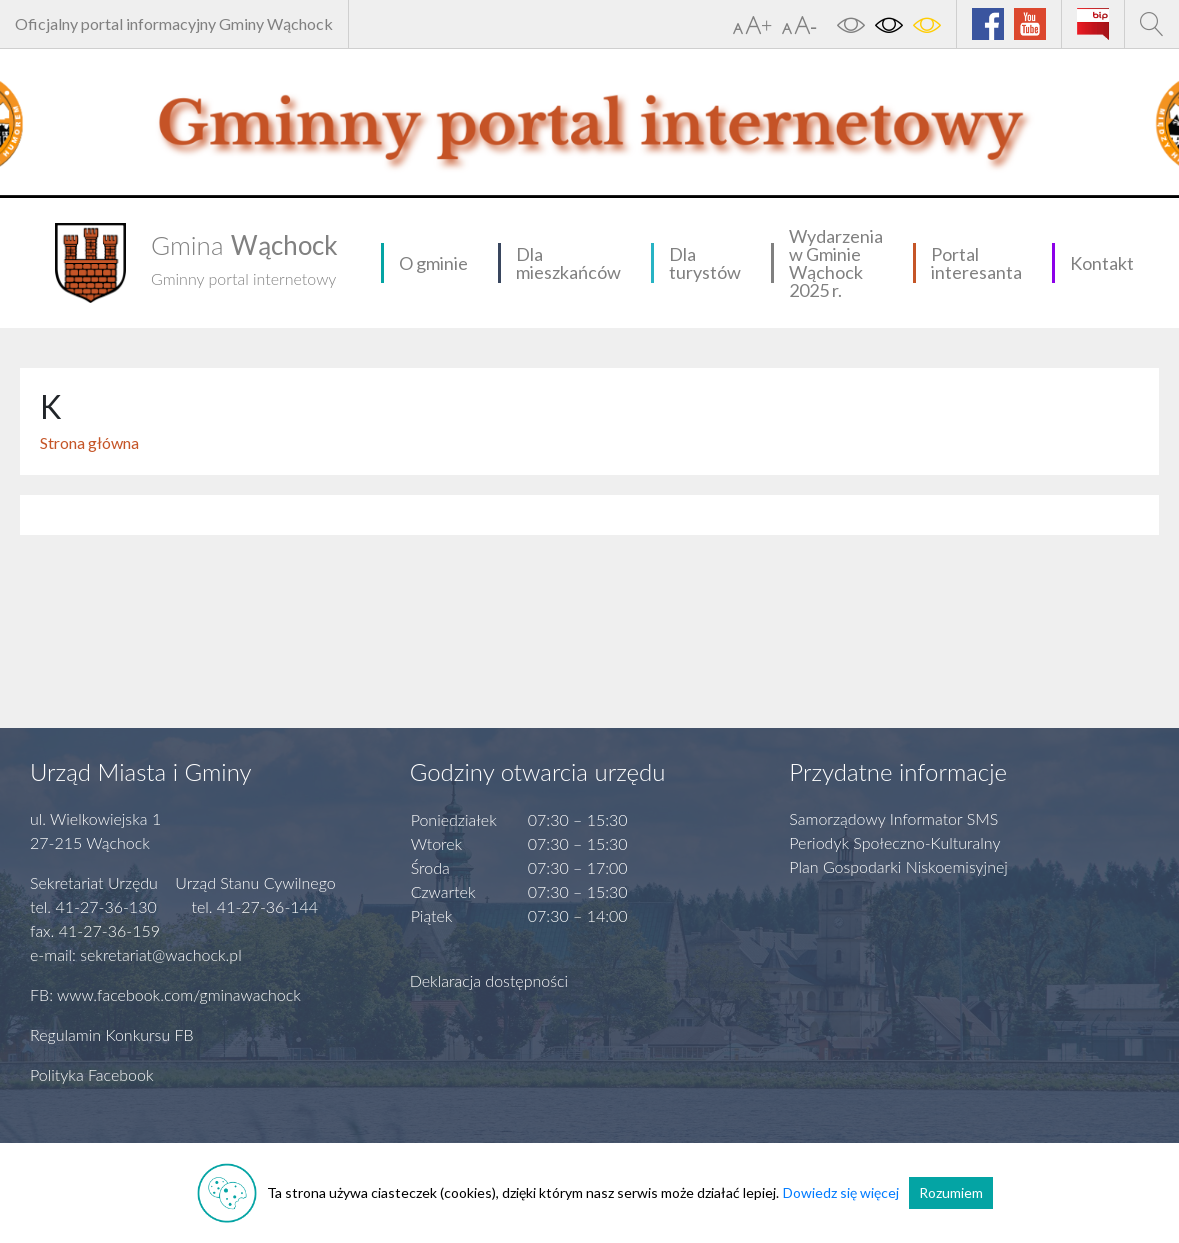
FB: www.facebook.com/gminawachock (165, 994)
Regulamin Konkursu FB (112, 1034)
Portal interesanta (976, 263)
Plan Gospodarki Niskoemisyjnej (898, 866)
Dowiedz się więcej (841, 1192)
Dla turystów (705, 263)
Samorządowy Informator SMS (893, 818)
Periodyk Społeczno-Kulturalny (894, 842)
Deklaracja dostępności (489, 980)
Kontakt (1102, 263)
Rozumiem (951, 1192)
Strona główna (89, 442)
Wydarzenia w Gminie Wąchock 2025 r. (836, 263)
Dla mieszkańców (568, 263)
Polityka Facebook (92, 1074)
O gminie (433, 263)
